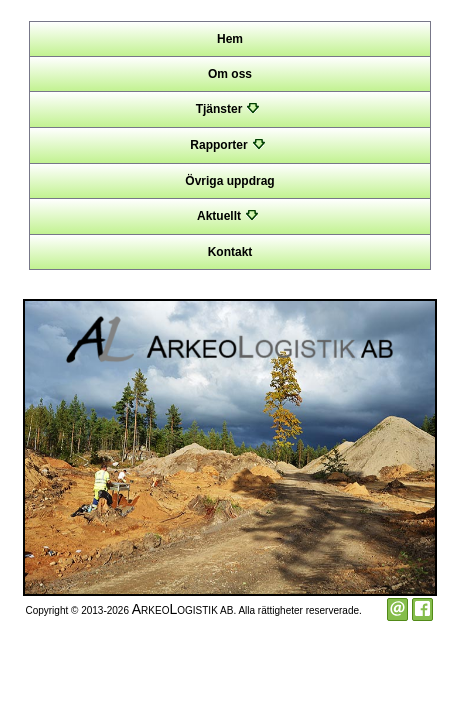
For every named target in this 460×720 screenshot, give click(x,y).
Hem (230, 39)
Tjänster (230, 109)
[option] (230, 447)
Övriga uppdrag (229, 181)
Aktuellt (230, 216)
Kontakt (230, 252)
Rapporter (229, 145)
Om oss (230, 74)
